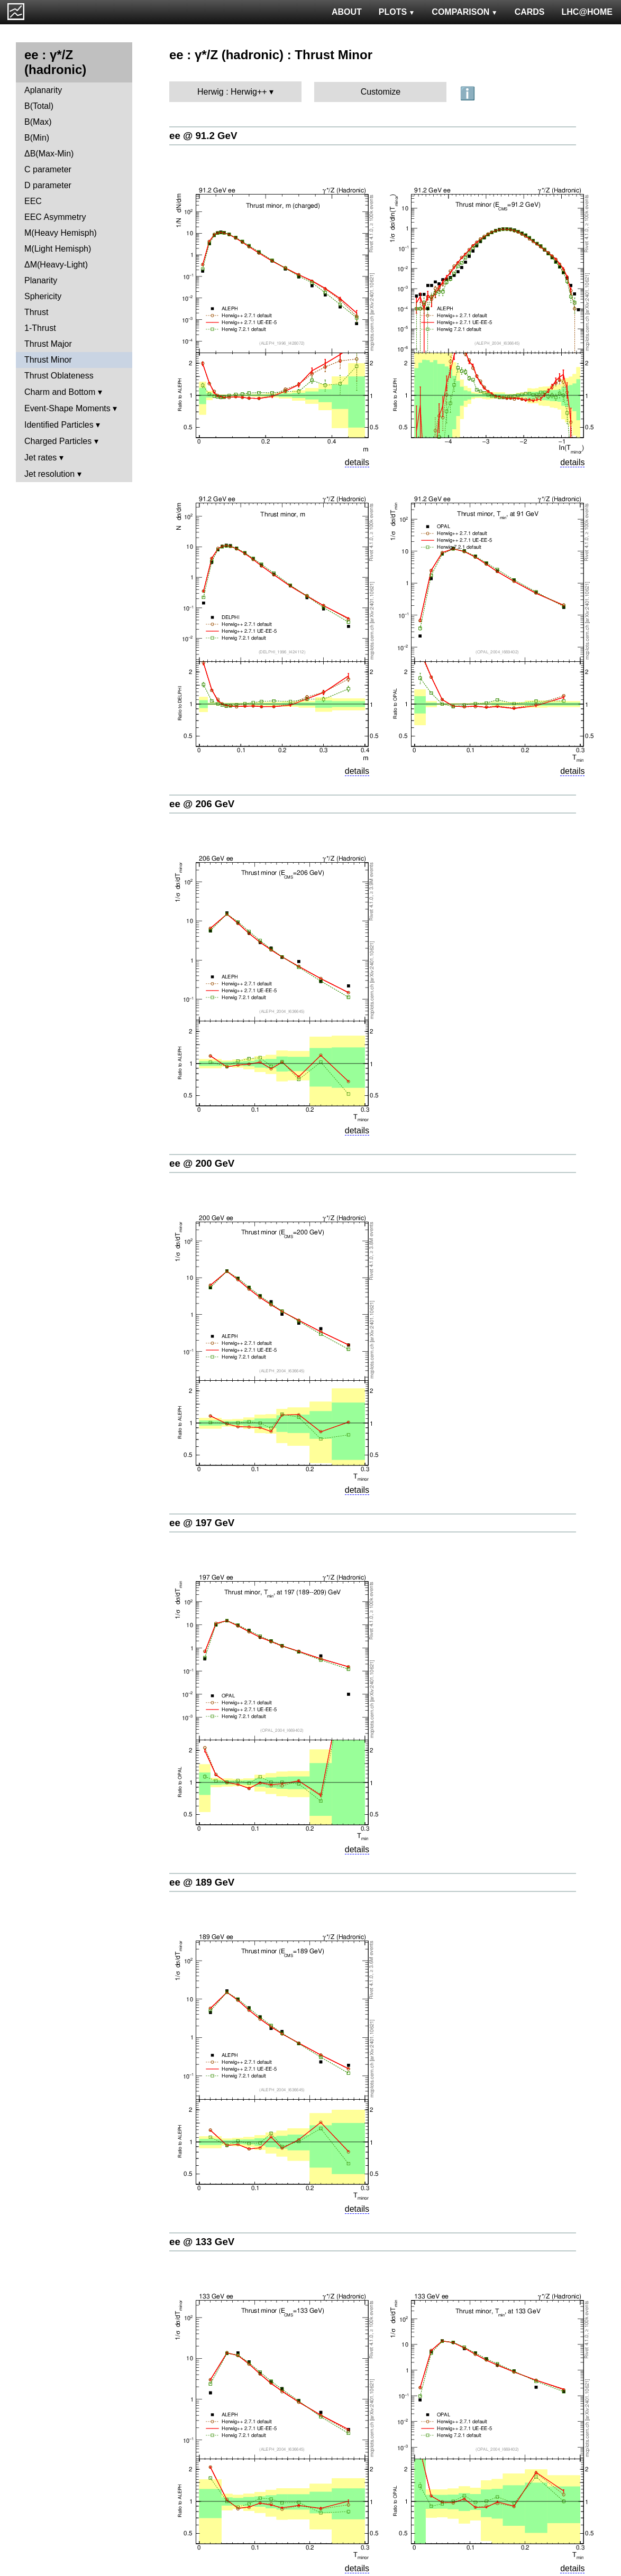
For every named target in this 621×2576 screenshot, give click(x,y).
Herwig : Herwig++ (232, 91)
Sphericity (42, 296)
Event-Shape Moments (67, 408)
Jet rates (40, 457)
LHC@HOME (587, 11)
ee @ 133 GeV (201, 2241)
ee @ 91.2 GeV (203, 135)
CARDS (530, 11)
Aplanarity (43, 90)
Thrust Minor (48, 359)
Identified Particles (59, 424)
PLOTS (397, 11)
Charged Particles (58, 441)
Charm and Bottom (59, 391)
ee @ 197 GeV (201, 1522)
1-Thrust (40, 328)
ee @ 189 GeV (201, 1882)
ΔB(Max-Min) (49, 153)
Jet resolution (49, 473)
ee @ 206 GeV (201, 803)
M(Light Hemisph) (57, 248)
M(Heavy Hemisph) (60, 232)
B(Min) (36, 137)
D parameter (47, 185)
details (357, 462)
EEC (33, 201)
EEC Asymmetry (55, 217)
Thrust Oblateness (59, 375)
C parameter (47, 169)
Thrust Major (48, 343)
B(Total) (38, 105)
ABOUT (347, 11)
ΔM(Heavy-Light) (56, 264)
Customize (381, 91)
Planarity (40, 280)
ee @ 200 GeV (201, 1163)
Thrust (36, 312)
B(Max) (38, 121)
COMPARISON (464, 11)
